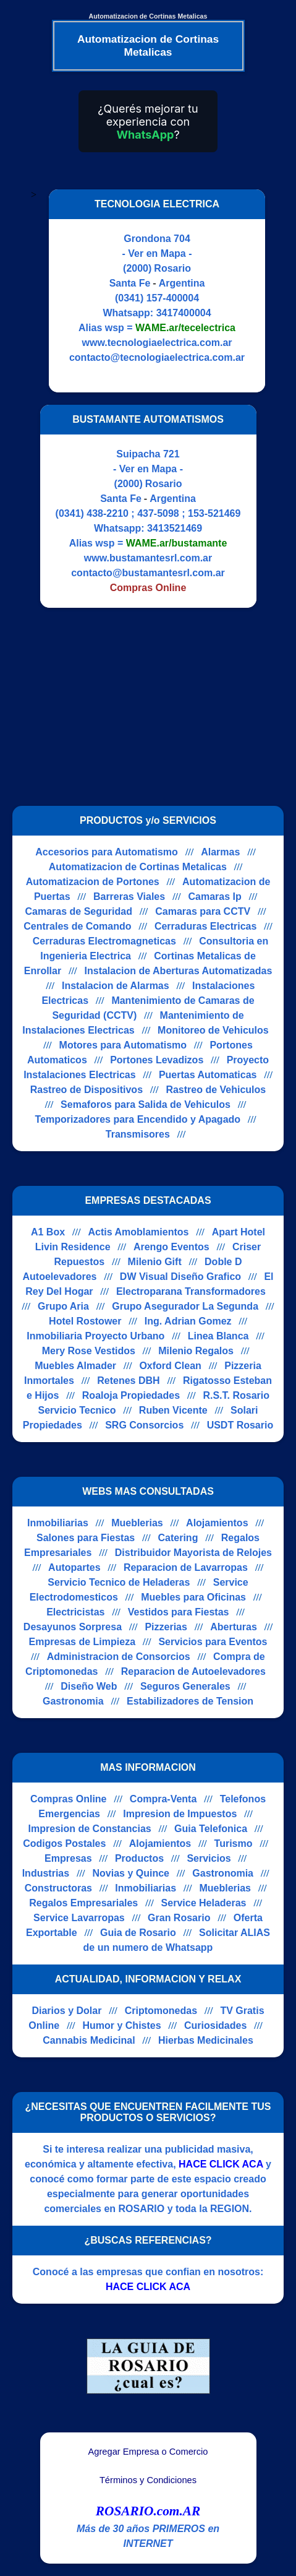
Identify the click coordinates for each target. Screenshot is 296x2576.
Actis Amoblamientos (138, 1232)
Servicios (208, 1858)
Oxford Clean (170, 1365)
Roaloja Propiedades (131, 1395)
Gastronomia (73, 1701)
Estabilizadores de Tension (190, 1701)
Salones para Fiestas (85, 1537)
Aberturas (233, 1627)
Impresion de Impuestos (180, 1814)
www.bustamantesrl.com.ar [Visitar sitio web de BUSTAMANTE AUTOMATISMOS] (148, 558)
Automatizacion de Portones (92, 881)
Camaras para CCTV (202, 911)
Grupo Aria (63, 1306)
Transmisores (138, 1134)
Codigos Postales (64, 1843)
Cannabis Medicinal (89, 2040)
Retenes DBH (128, 1380)
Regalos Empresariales (83, 1903)
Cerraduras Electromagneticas (104, 941)
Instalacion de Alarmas (115, 985)
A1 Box (48, 1232)
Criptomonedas (161, 2010)
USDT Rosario (240, 1425)
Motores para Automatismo (123, 1045)
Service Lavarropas (79, 1918)
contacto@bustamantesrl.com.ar (148, 573)
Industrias (45, 1873)
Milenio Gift (155, 1261)
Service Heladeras (204, 1903)
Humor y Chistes (121, 2025)
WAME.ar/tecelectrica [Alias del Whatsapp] (185, 327)
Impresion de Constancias (89, 1828)
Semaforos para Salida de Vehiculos (145, 1104)
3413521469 (174, 528)
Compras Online (68, 1799)
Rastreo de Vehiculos (216, 1089)
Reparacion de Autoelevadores (193, 1671)
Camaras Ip (215, 896)
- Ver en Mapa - (157, 253)
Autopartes (74, 1567)
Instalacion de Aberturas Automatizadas (179, 971)
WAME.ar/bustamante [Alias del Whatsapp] (176, 543)
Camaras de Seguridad (78, 911)
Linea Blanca (218, 1336)
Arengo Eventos (171, 1247)
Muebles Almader (75, 1365)
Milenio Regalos (196, 1351)
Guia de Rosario (138, 1932)
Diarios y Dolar (66, 2010)
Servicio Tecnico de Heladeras (119, 1582)
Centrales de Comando (77, 926)
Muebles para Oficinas (193, 1597)
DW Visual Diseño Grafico (180, 1276)
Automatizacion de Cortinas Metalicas (138, 867)
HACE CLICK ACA (221, 2164)
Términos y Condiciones (148, 2480)
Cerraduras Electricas (205, 926)
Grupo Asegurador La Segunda (185, 1306)
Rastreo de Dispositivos (86, 1089)
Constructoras (58, 1888)
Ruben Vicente (173, 1410)
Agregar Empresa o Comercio (148, 2452)
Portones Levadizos (156, 1060)
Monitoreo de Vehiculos (213, 1030)
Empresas (68, 1858)
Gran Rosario (179, 1918)
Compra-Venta (163, 1799)
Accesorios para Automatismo (106, 852)
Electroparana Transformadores (191, 1291)
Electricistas (75, 1612)
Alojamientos (217, 1523)
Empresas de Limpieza (82, 1641)
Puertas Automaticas (208, 1075)
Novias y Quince (130, 1873)
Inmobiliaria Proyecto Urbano (95, 1336)
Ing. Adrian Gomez (188, 1321)
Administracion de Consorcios (118, 1656)
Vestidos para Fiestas (178, 1612)
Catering (178, 1537)
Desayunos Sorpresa (72, 1627)
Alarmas (220, 852)
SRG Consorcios (144, 1425)
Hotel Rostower (85, 1321)
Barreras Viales (129, 896)
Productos (139, 1858)
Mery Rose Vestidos (88, 1351)
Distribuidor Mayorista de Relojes (193, 1552)
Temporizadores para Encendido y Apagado (138, 1119)
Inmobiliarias (57, 1523)
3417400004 (183, 313)
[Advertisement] (141, 706)
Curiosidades (215, 2025)
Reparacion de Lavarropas (186, 1567)
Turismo (233, 1843)
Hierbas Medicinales (205, 2040)
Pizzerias (166, 1627)
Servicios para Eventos (212, 1641)
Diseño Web (89, 1686)
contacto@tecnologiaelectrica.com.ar (157, 357)
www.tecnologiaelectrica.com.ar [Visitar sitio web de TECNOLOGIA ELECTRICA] (157, 342)
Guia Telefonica (210, 1828)
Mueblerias (137, 1523)
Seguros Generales (185, 1686)
